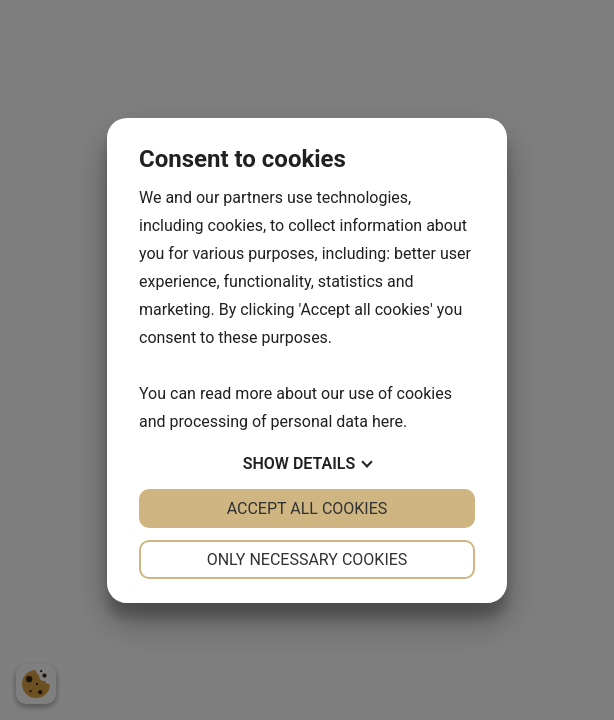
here (387, 421)
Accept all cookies (307, 508)
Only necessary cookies (307, 559)
